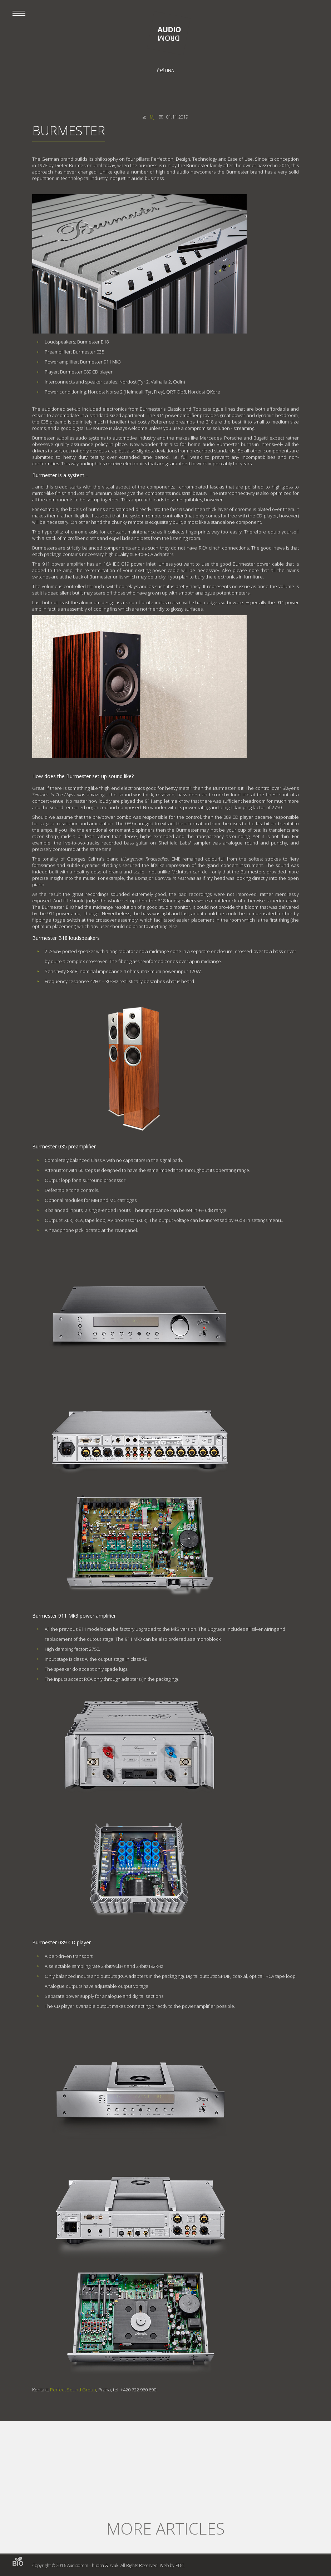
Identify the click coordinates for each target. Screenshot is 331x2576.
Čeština (165, 70)
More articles (165, 2528)
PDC (180, 2565)
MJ (152, 117)
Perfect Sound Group (73, 2389)
